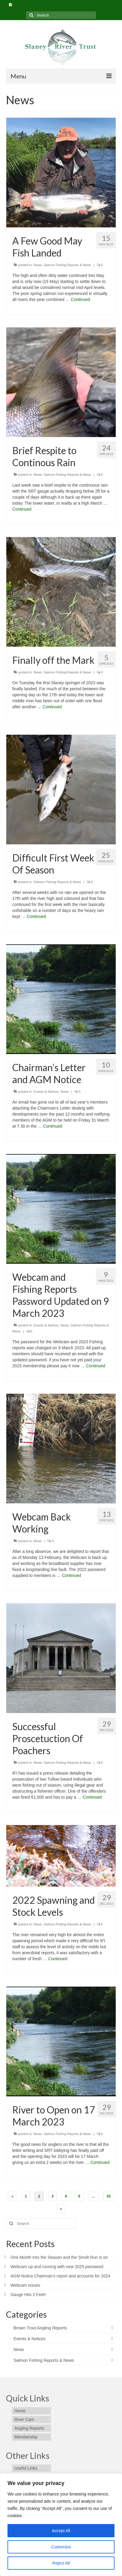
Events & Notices (46, 1091)
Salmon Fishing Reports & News (67, 265)
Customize (61, 2546)
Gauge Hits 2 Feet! (28, 2294)
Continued (80, 299)
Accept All (61, 2530)
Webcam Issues (25, 2285)
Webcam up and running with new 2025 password (56, 2266)
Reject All (61, 2563)
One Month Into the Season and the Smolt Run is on (59, 2257)
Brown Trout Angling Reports (40, 2327)
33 (109, 2196)
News (38, 265)
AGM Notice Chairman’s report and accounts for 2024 (60, 2276)
